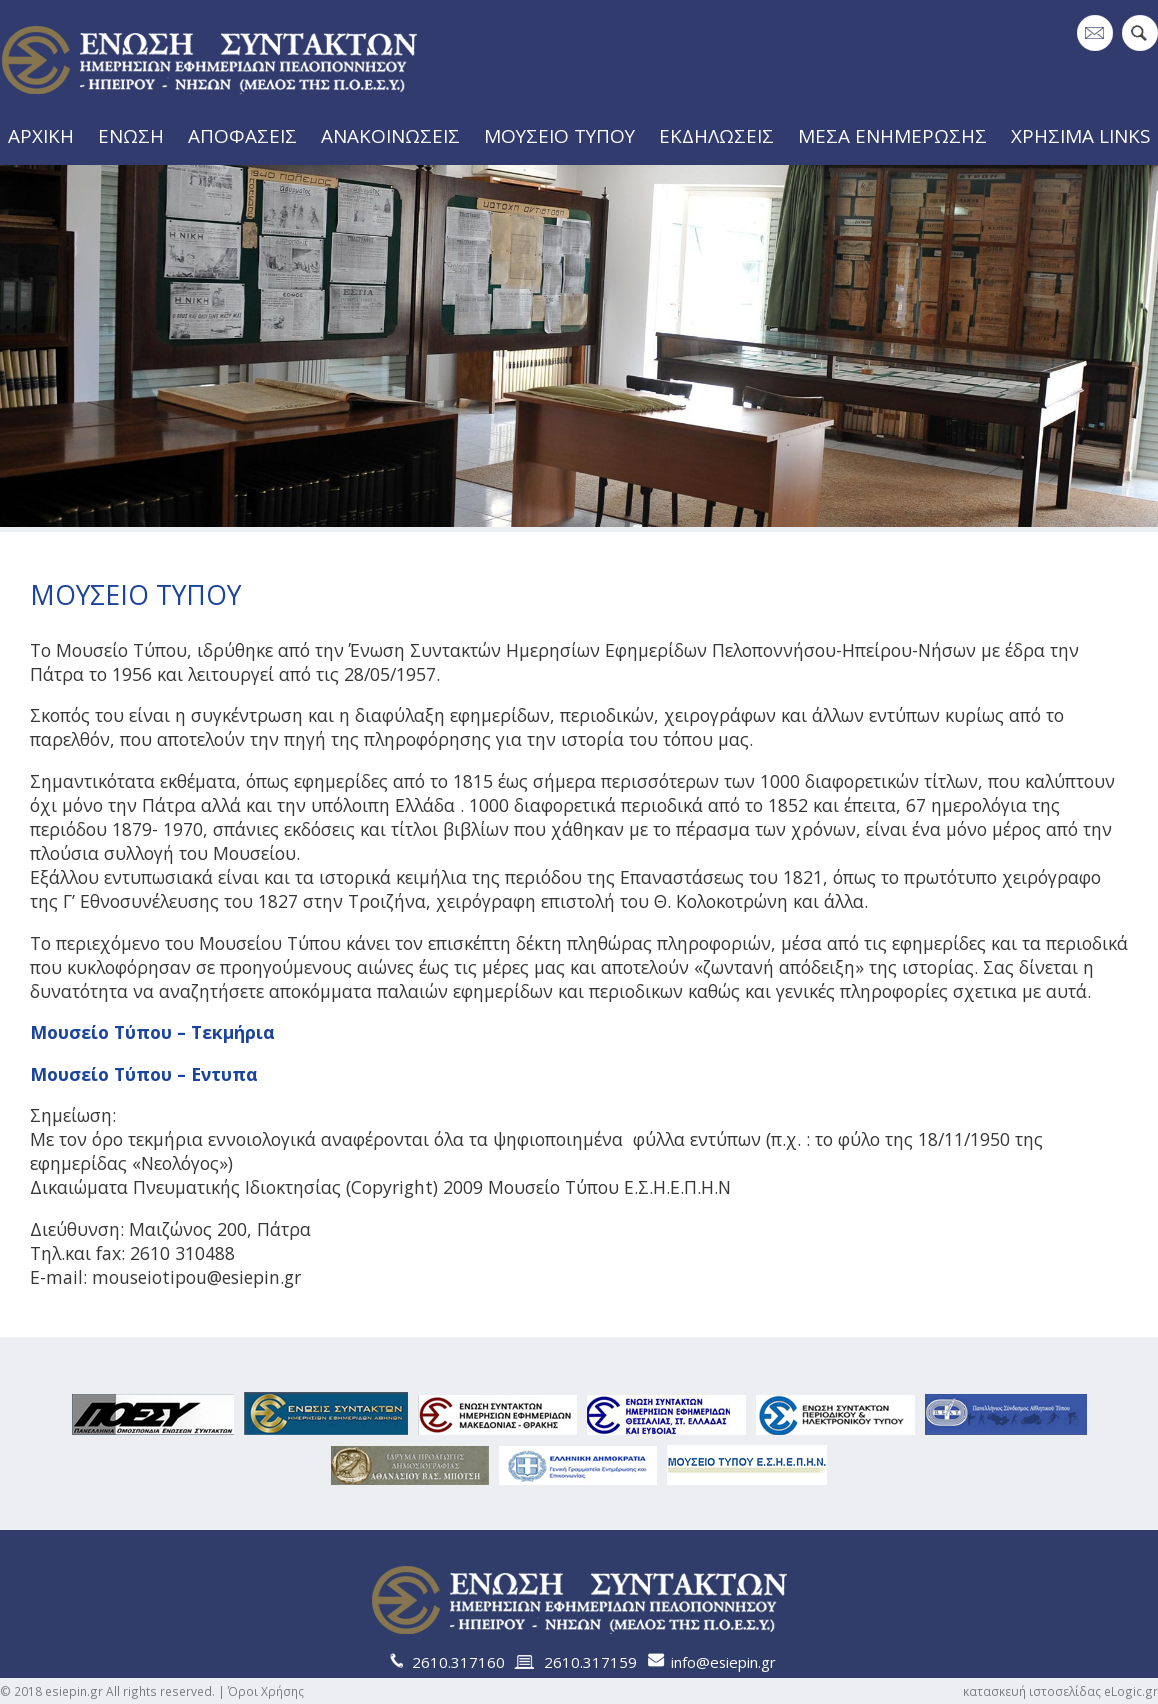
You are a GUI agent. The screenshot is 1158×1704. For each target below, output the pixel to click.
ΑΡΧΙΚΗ (38, 135)
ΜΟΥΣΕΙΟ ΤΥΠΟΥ (565, 135)
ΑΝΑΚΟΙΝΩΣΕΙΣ (396, 135)
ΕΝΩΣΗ (133, 135)
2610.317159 (590, 1662)
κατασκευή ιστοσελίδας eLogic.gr (1060, 1691)
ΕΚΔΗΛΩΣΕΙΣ (724, 135)
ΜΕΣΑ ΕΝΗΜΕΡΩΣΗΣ (900, 135)
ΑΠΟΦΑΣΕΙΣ (248, 135)
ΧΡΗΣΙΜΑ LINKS (1086, 135)
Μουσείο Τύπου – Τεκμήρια (152, 1032)
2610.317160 (458, 1662)
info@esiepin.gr (723, 1662)
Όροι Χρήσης (266, 1691)
